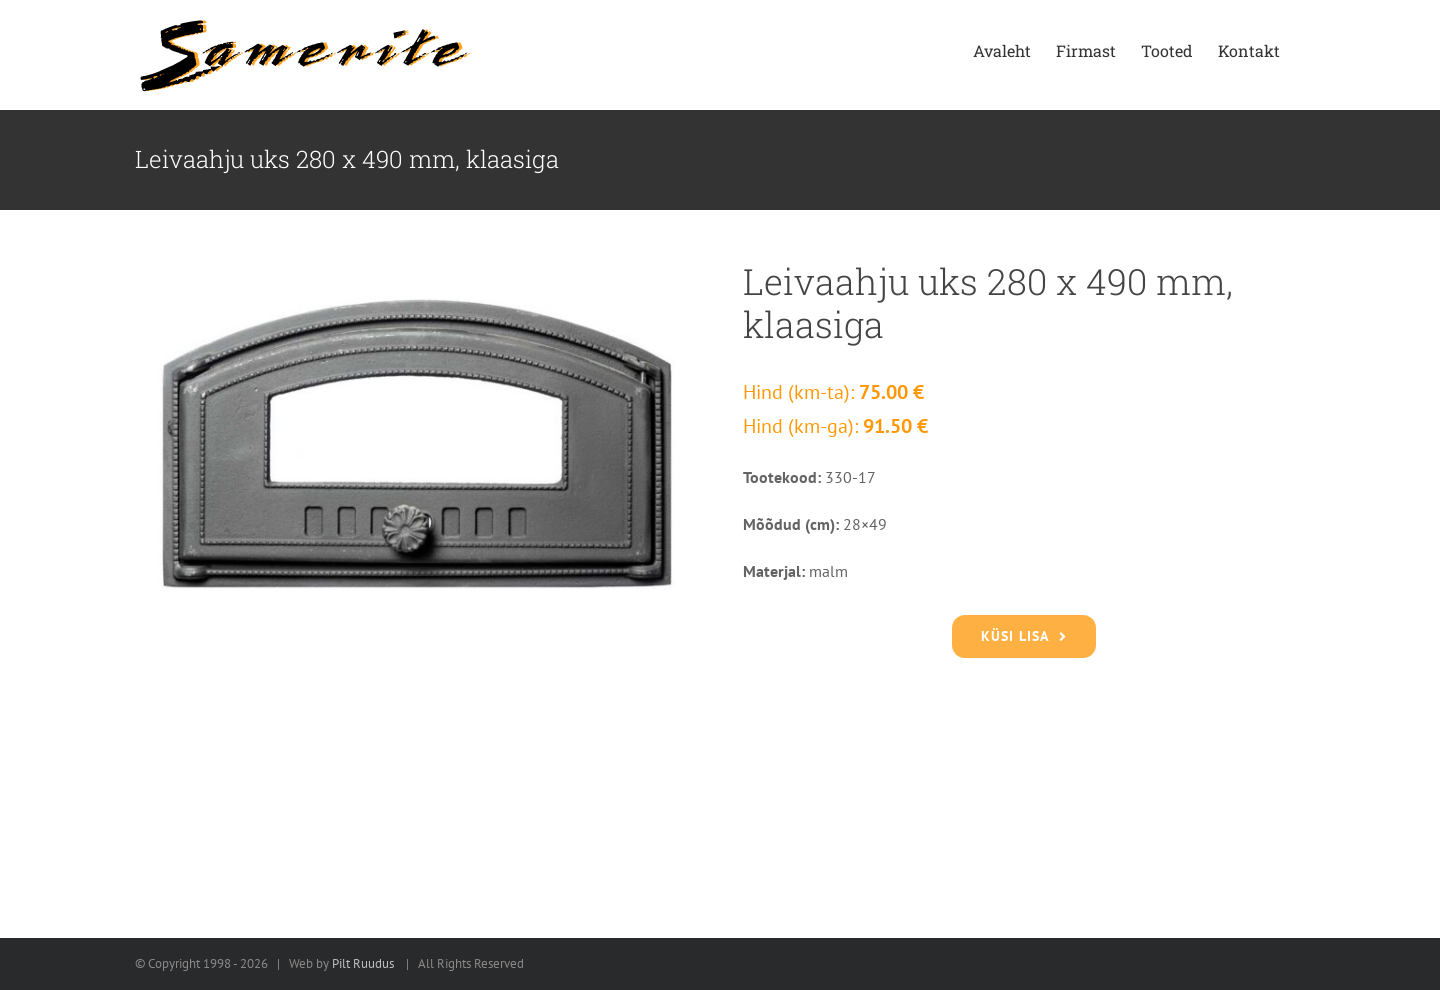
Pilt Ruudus (363, 963)
